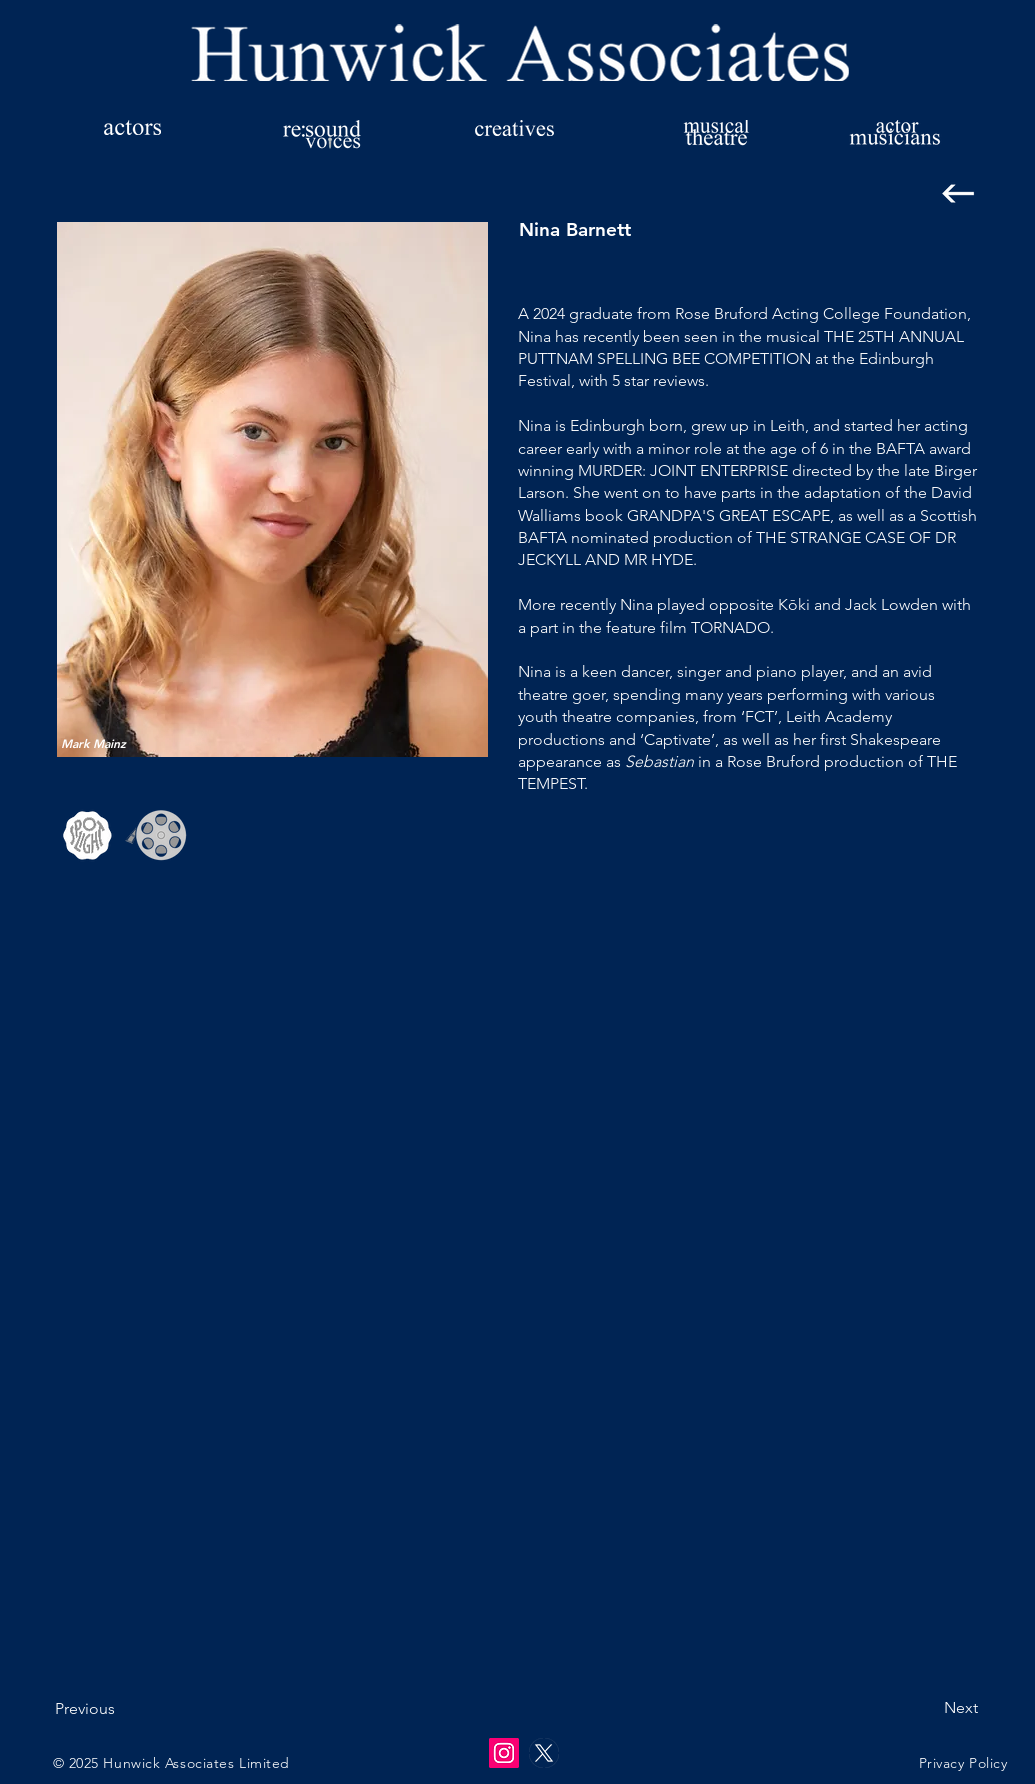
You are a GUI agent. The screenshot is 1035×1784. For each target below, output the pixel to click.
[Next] (928, 1709)
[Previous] (121, 1710)
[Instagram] (504, 1753)
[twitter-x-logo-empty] (544, 1753)
